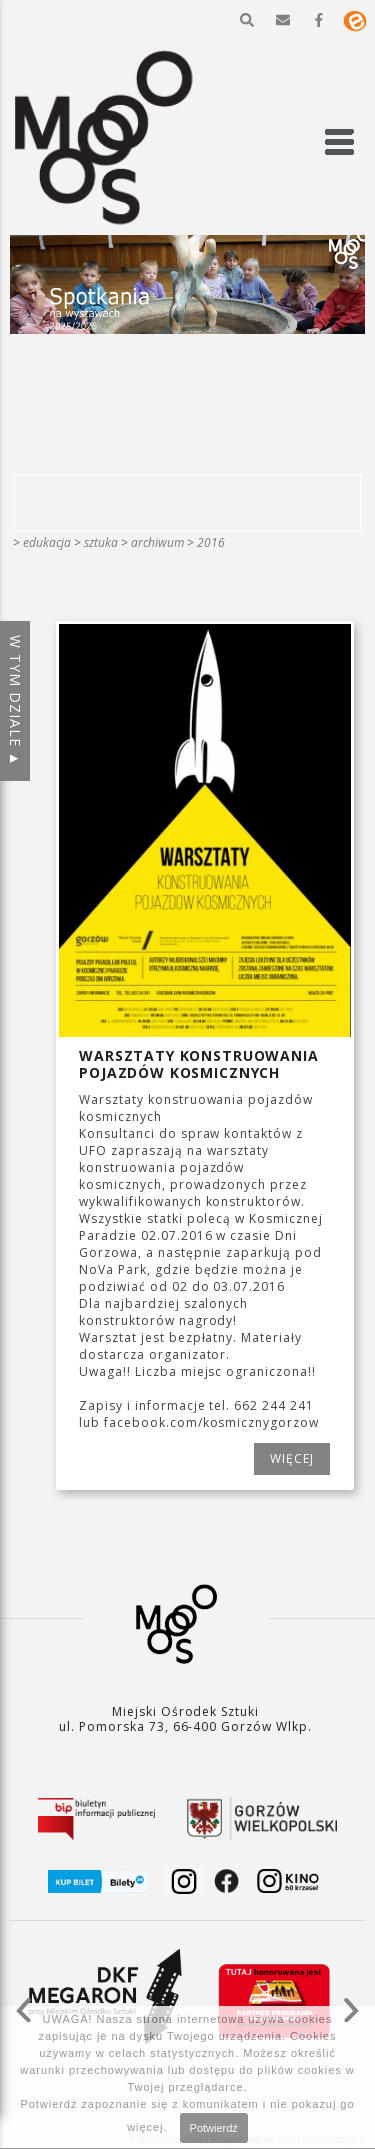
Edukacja (47, 542)
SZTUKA (101, 542)
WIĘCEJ (292, 1458)
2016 (211, 542)
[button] (247, 20)
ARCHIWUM (157, 542)
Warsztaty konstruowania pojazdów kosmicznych (198, 1064)
